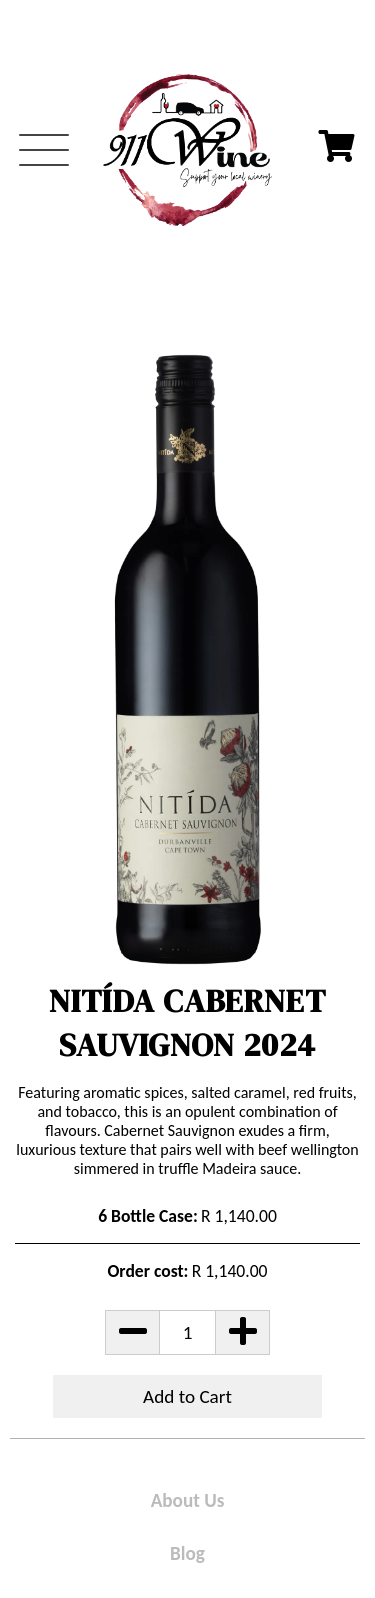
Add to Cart (187, 1396)
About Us (188, 1500)
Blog (187, 1553)
